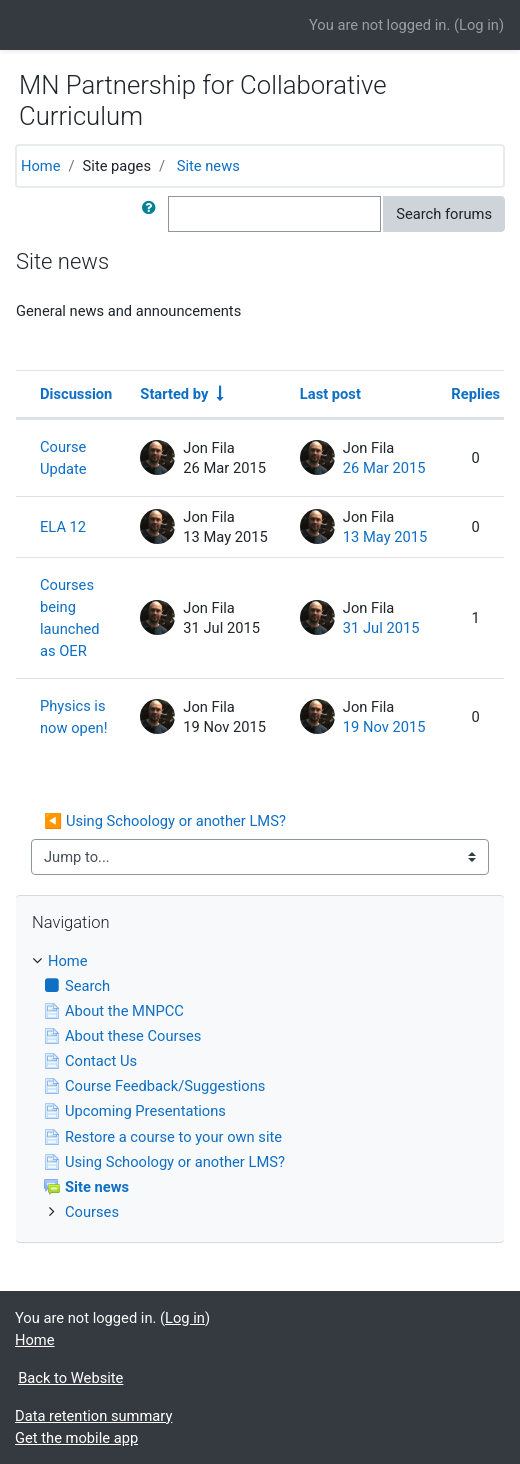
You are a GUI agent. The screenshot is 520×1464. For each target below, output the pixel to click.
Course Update (63, 458)
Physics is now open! (73, 717)
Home (41, 166)
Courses (92, 1212)
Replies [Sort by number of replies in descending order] (475, 394)
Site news (208, 166)
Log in (479, 25)
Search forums (444, 214)
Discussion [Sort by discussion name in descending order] (76, 394)
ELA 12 (63, 527)
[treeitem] (260, 961)
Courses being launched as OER (70, 618)
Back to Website (70, 1378)
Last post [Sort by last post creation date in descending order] (330, 394)
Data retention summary (93, 1416)
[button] (153, 214)
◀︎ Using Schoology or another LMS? (165, 821)
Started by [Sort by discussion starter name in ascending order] (174, 394)
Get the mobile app (76, 1438)
